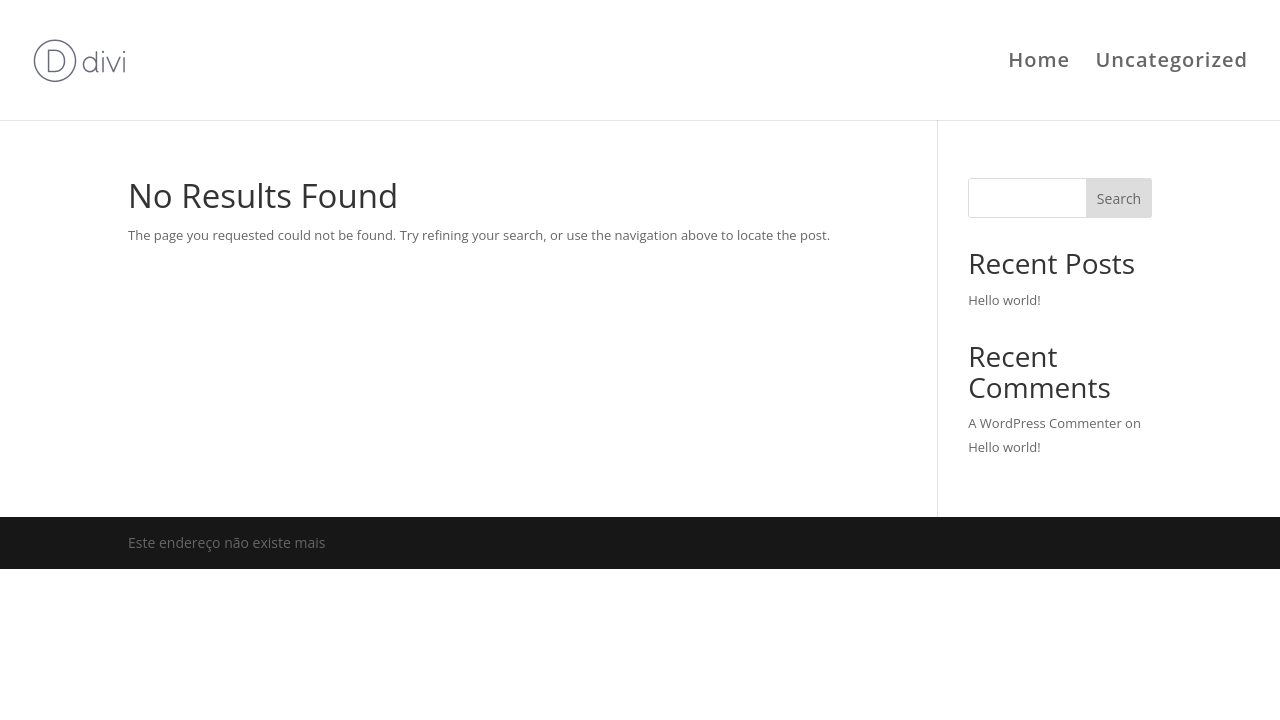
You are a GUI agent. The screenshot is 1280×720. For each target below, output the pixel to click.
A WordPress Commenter (1045, 423)
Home (1039, 63)
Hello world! (1004, 300)
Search (1119, 198)
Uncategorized (1171, 63)
